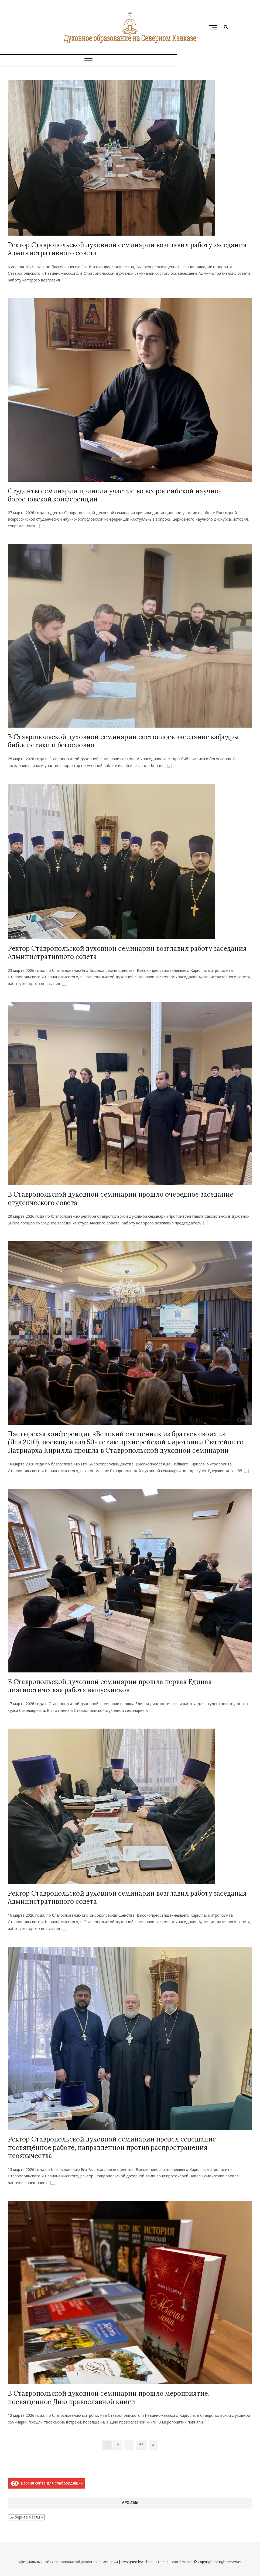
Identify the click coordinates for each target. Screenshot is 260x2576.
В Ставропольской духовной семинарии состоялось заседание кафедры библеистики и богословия (123, 741)
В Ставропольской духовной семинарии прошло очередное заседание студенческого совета (120, 1198)
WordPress (181, 2561)
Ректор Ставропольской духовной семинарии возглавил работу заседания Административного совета (127, 249)
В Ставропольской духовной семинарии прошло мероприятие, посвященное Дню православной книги (109, 2397)
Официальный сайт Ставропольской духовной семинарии (68, 2561)
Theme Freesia (156, 2561)
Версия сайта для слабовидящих (47, 2483)
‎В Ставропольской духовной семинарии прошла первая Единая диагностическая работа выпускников (110, 1686)
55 (143, 2444)
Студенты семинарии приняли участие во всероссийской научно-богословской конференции (115, 495)
